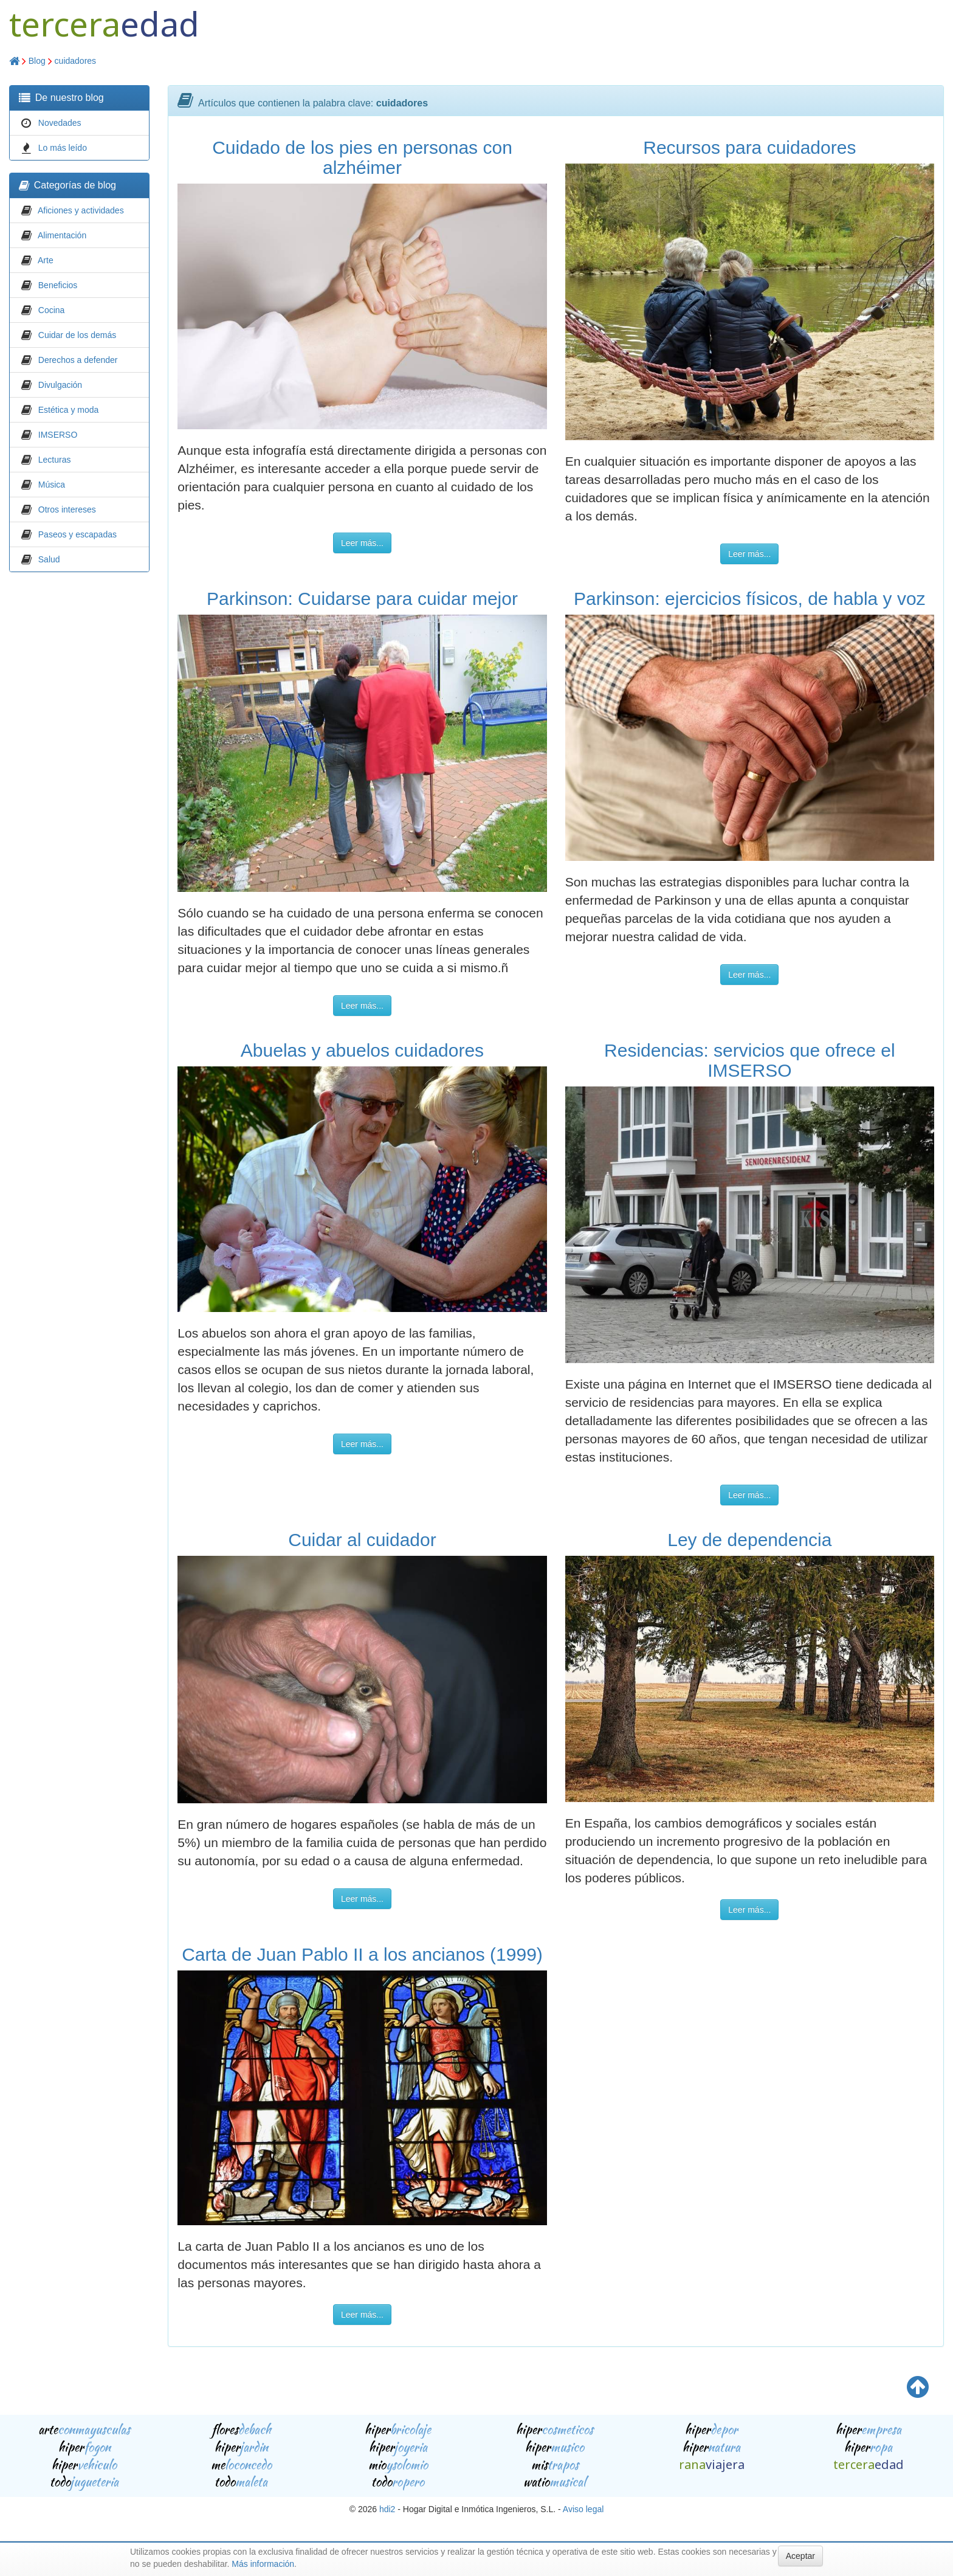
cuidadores (76, 61)
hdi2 (387, 2509)
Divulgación (60, 385)
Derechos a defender (78, 360)
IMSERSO (58, 435)
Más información (263, 2564)
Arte (45, 260)
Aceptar (800, 2556)
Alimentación (62, 235)
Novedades (59, 123)
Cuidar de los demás (77, 335)
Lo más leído (62, 148)
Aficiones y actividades (81, 210)
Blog (37, 61)
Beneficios (58, 285)
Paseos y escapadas (77, 534)
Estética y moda (68, 410)
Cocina (51, 310)
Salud (49, 559)
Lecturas (54, 459)
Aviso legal (583, 2509)
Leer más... (362, 543)
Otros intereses (67, 509)
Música (51, 484)
